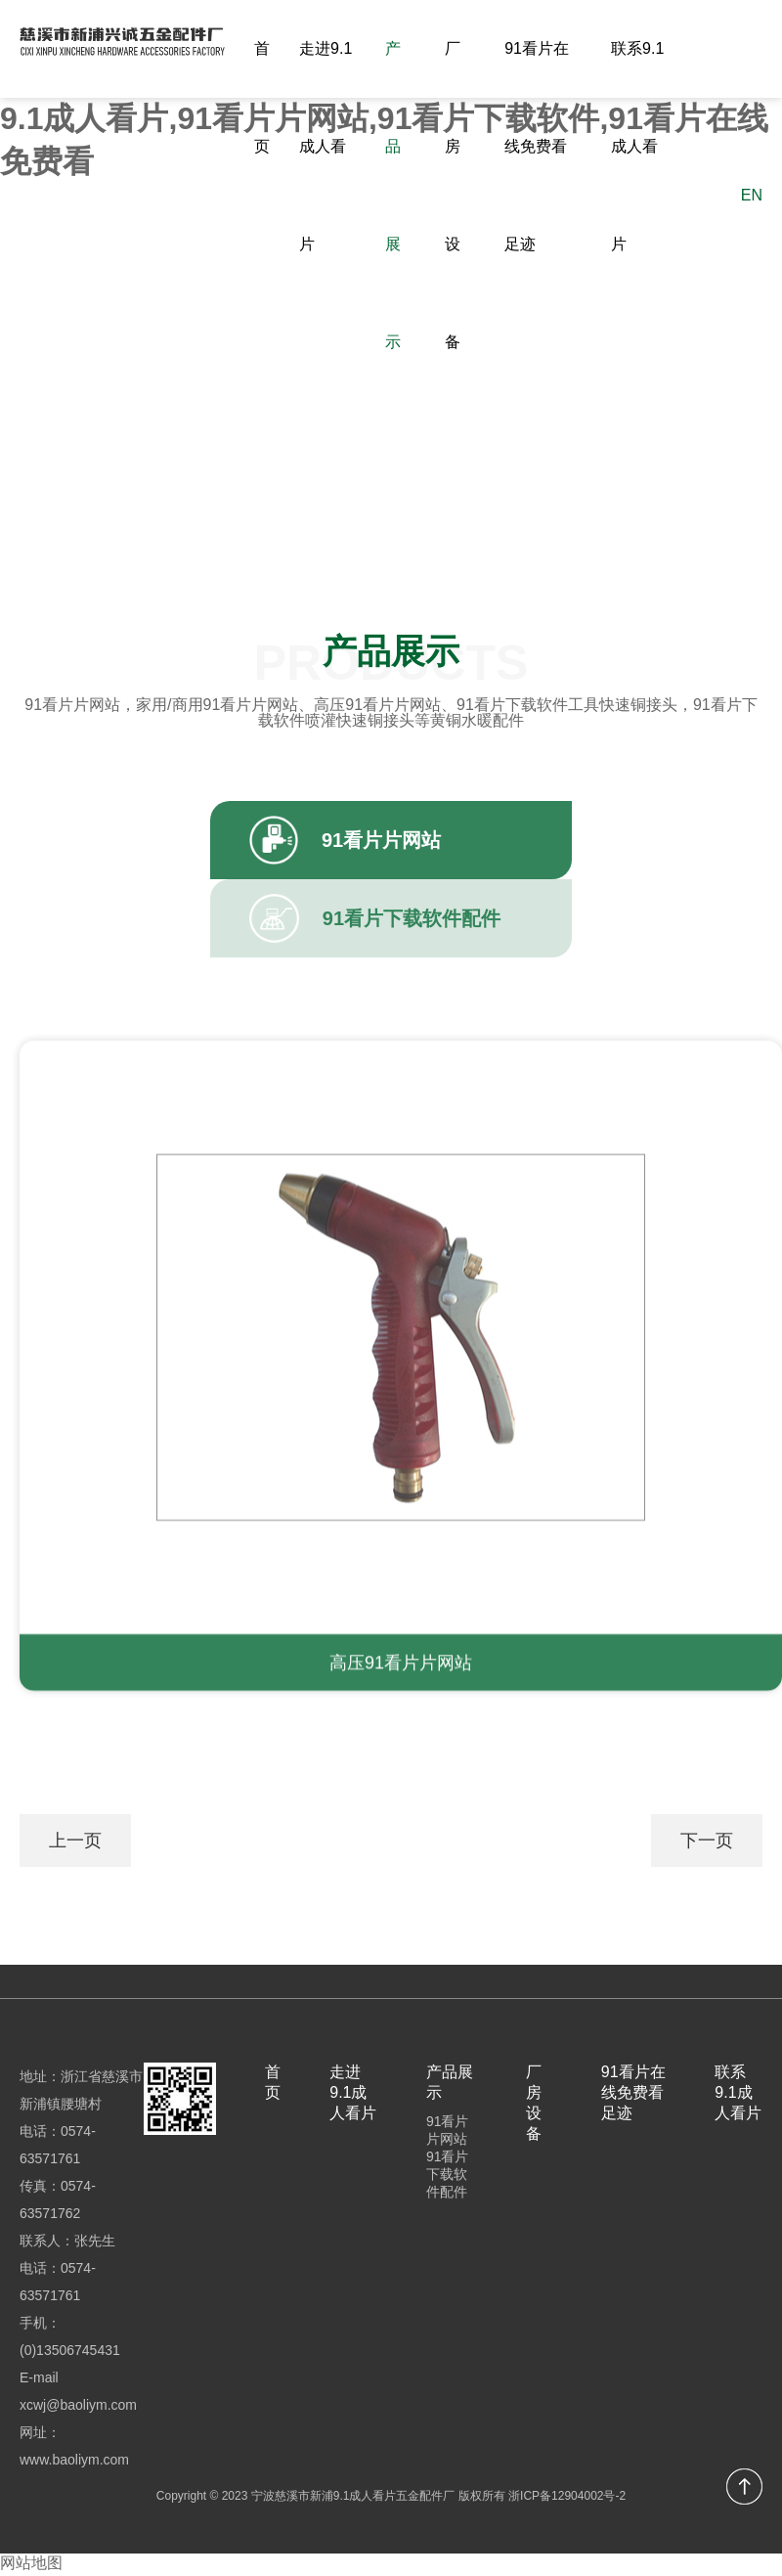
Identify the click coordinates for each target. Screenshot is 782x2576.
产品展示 (393, 195)
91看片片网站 (447, 2132)
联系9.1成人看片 (637, 146)
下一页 (706, 1841)
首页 (262, 97)
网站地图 (31, 2564)
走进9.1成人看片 (325, 146)
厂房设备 (452, 195)
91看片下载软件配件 (447, 2176)
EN (751, 195)
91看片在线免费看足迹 (536, 146)
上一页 (75, 1841)
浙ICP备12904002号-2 (567, 2498)
